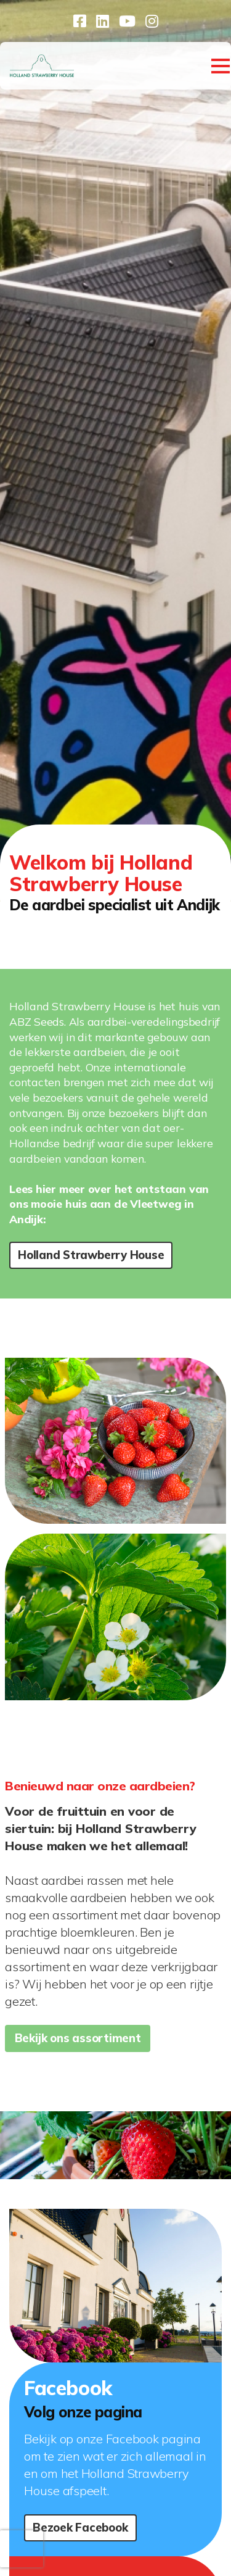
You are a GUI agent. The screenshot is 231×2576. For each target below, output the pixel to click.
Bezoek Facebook (80, 2527)
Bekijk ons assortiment (78, 2038)
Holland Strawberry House (91, 1255)
